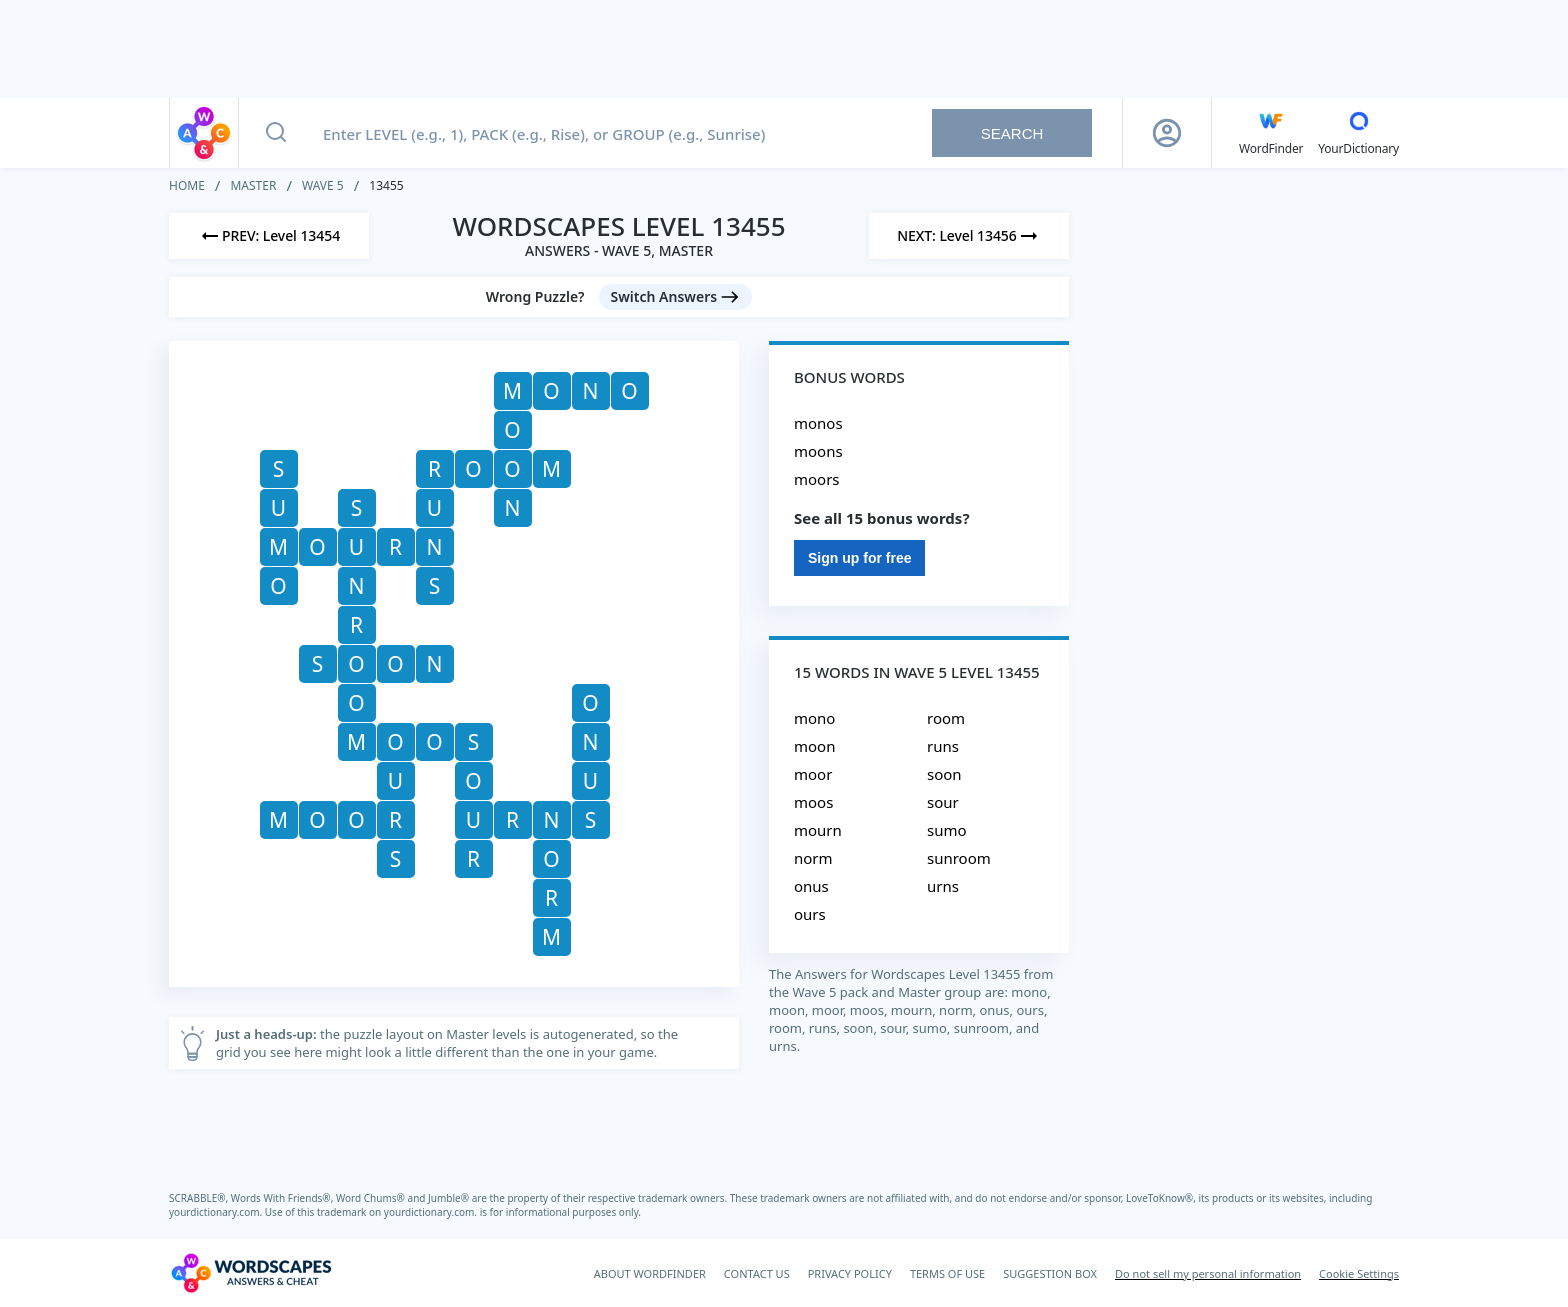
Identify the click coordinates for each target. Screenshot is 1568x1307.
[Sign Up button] (1167, 133)
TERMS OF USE (947, 1273)
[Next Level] (969, 236)
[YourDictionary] (1358, 133)
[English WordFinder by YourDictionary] (1271, 133)
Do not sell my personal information (1208, 1273)
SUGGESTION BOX (1050, 1273)
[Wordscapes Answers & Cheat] (251, 1273)
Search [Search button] (1012, 133)
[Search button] (276, 133)
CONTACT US (757, 1273)
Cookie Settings (1359, 1273)
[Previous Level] (269, 236)
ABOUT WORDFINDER (650, 1273)
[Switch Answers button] (676, 297)
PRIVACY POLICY (850, 1273)
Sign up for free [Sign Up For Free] (859, 558)
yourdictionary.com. (217, 1212)
